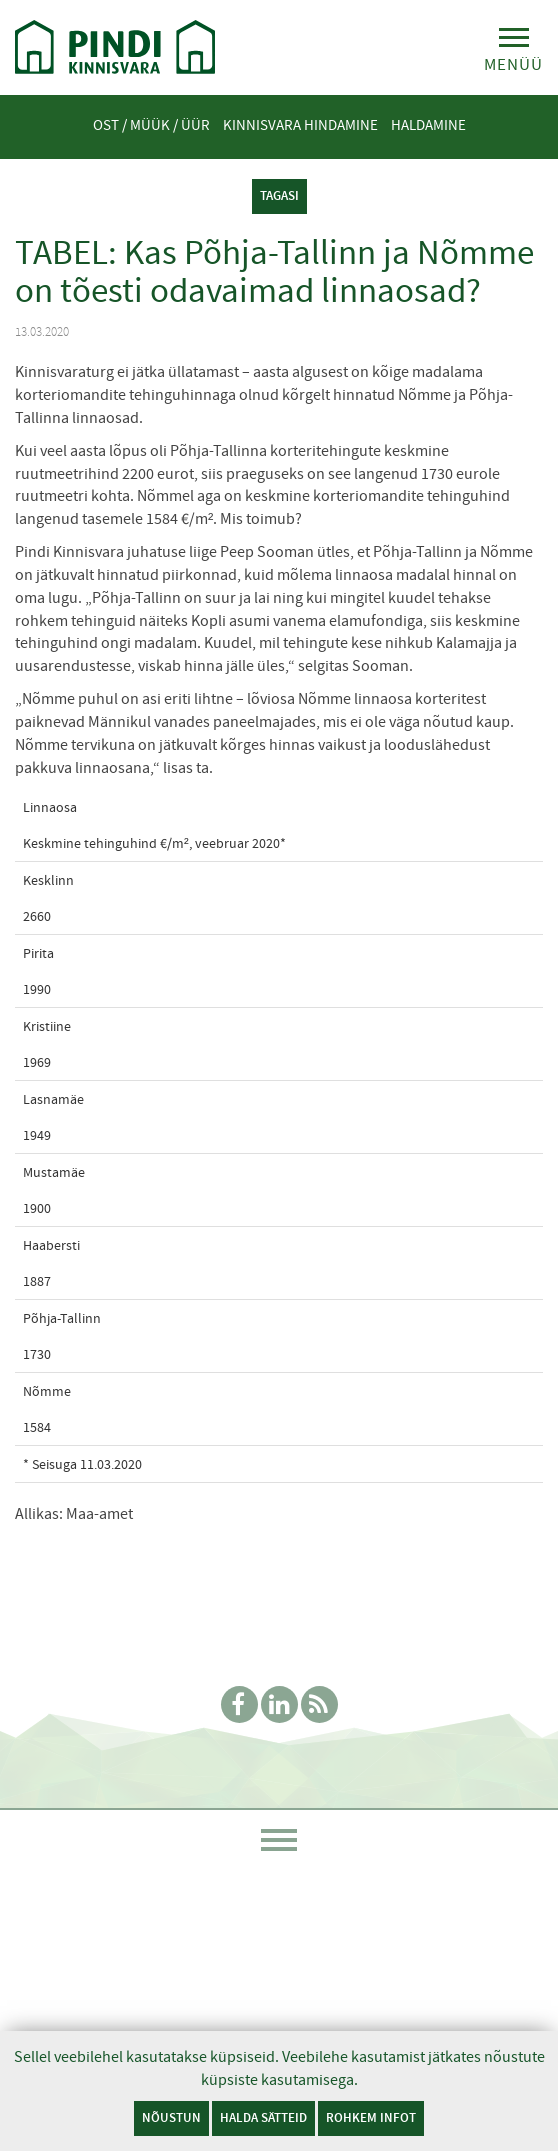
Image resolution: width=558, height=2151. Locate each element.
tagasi (279, 195)
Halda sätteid (263, 2117)
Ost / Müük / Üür (151, 125)
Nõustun (171, 2117)
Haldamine (428, 125)
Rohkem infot (371, 2117)
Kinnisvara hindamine (300, 125)
